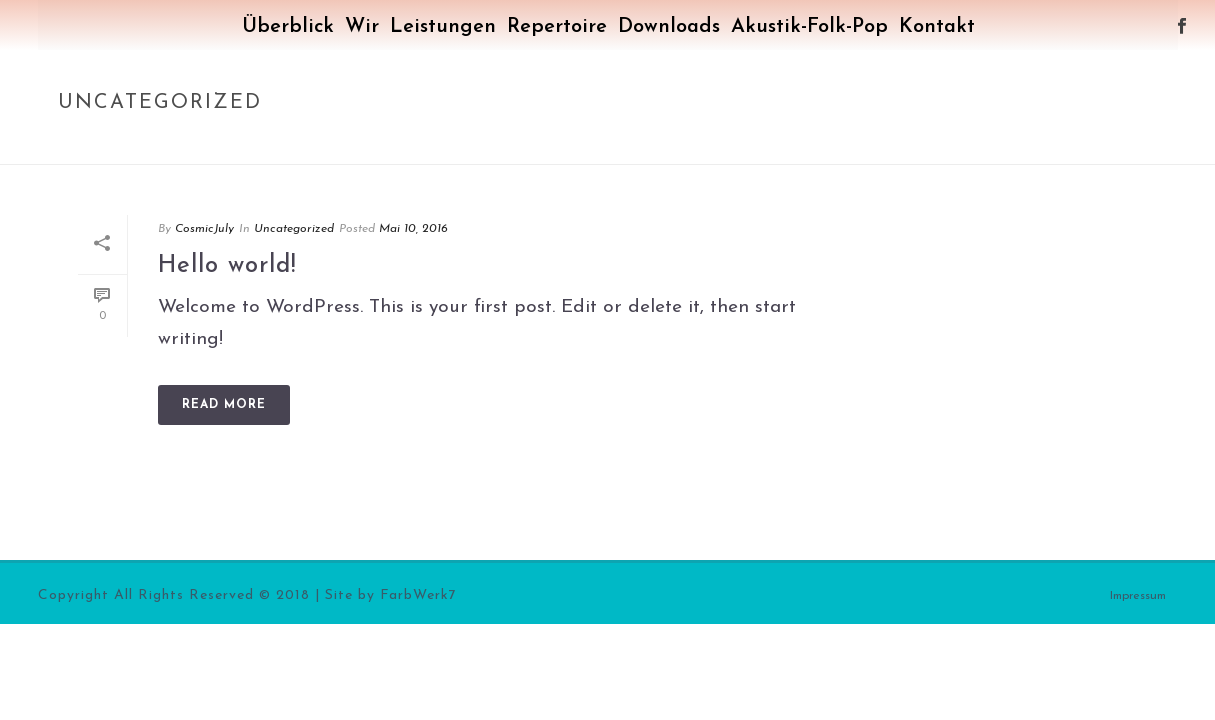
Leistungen (443, 27)
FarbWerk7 (418, 595)
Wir (362, 27)
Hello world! (227, 266)
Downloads (669, 27)
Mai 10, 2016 (413, 229)
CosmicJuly (204, 229)
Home (1012, 145)
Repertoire (557, 27)
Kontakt (937, 27)
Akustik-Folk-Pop (809, 27)
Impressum (1138, 596)
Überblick (288, 27)
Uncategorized (1094, 145)
